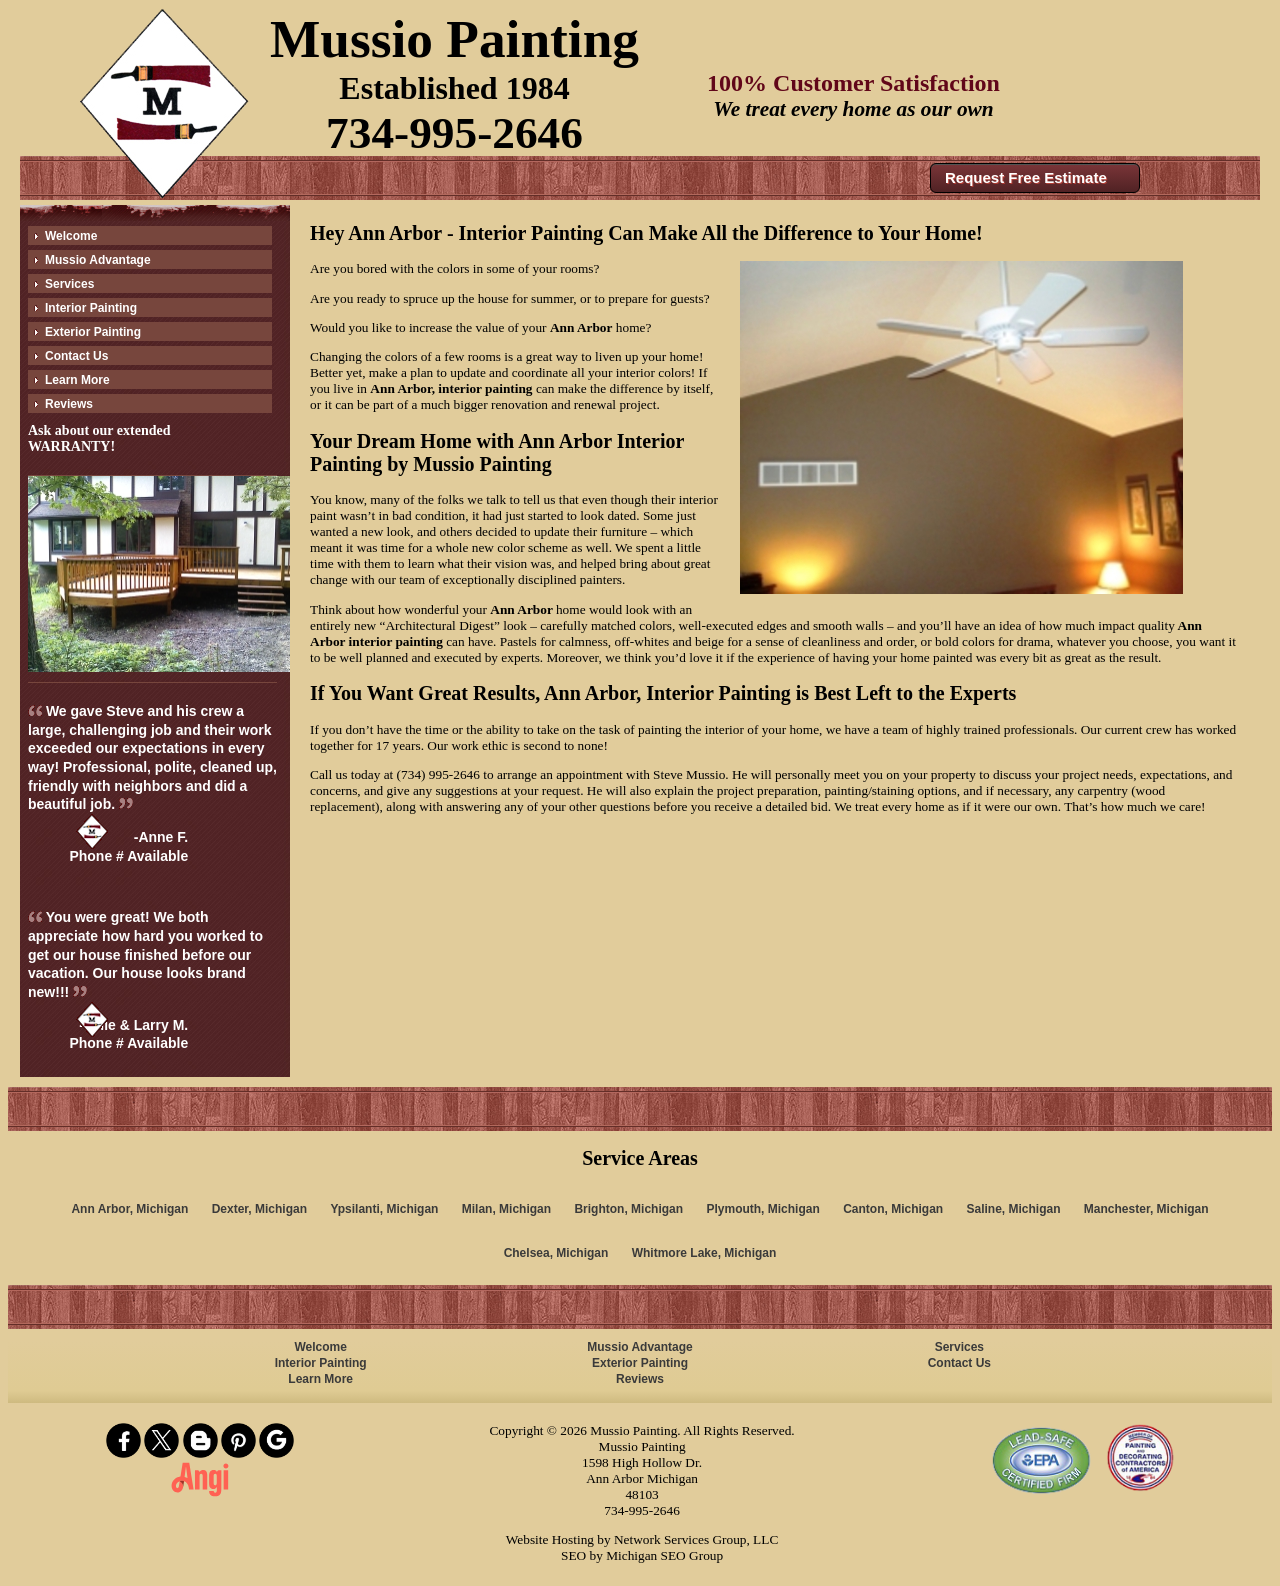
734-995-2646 (454, 133)
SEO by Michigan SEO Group (642, 1555)
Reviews (69, 404)
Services (69, 284)
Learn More (77, 380)
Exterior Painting (93, 332)
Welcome (71, 236)
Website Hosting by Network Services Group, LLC (642, 1539)
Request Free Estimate (1026, 177)
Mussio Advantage (98, 260)
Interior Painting (91, 308)
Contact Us (76, 356)
